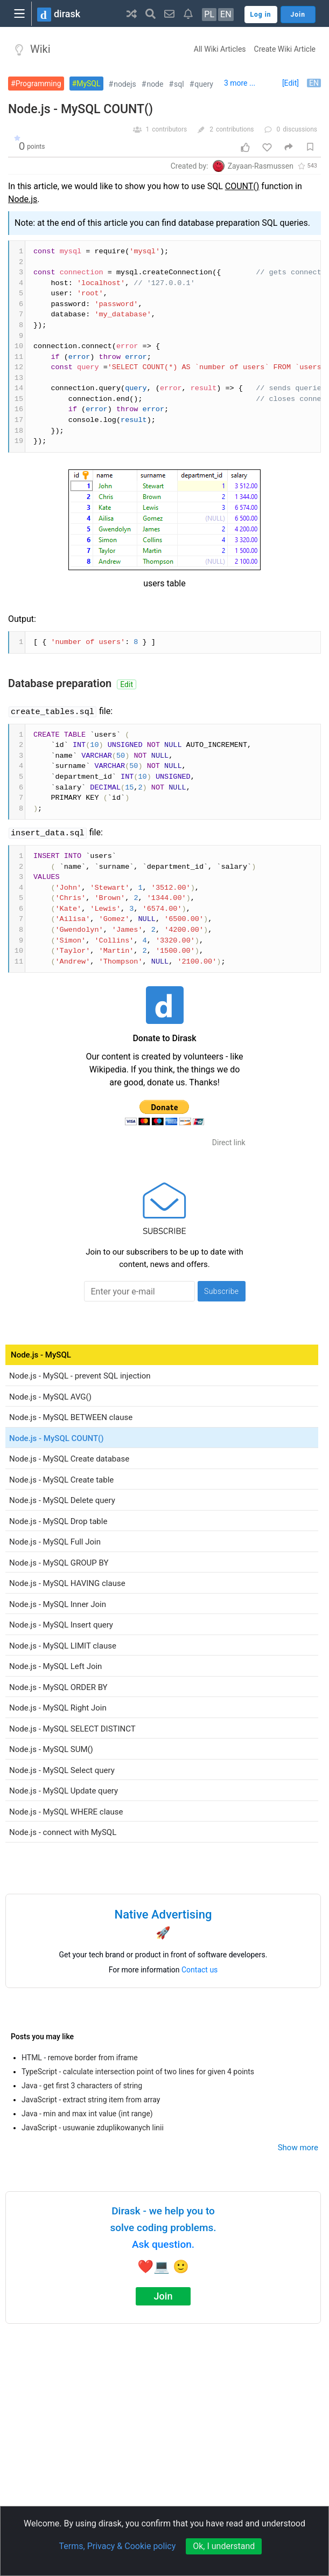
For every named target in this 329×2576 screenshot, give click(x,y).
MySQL (88, 83)
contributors (169, 129)
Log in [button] (260, 14)
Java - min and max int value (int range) (87, 2113)
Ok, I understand (224, 2546)
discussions (300, 129)
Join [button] (298, 14)
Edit (126, 684)
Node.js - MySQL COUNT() (80, 109)
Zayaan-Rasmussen (260, 166)
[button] (132, 13)
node (154, 84)
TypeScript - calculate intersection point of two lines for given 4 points (138, 2071)
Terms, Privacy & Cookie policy (117, 2546)
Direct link (229, 1142)
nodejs (125, 84)
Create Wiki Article (285, 49)
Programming (38, 83)
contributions (235, 129)
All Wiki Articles (220, 49)
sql (179, 84)
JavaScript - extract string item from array (91, 2099)
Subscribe (221, 1291)
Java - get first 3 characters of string (82, 2085)
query (203, 84)
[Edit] (290, 83)
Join (163, 2296)
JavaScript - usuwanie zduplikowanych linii (93, 2127)
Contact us (199, 1969)
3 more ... (239, 83)
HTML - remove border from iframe (80, 2057)
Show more (298, 2147)
